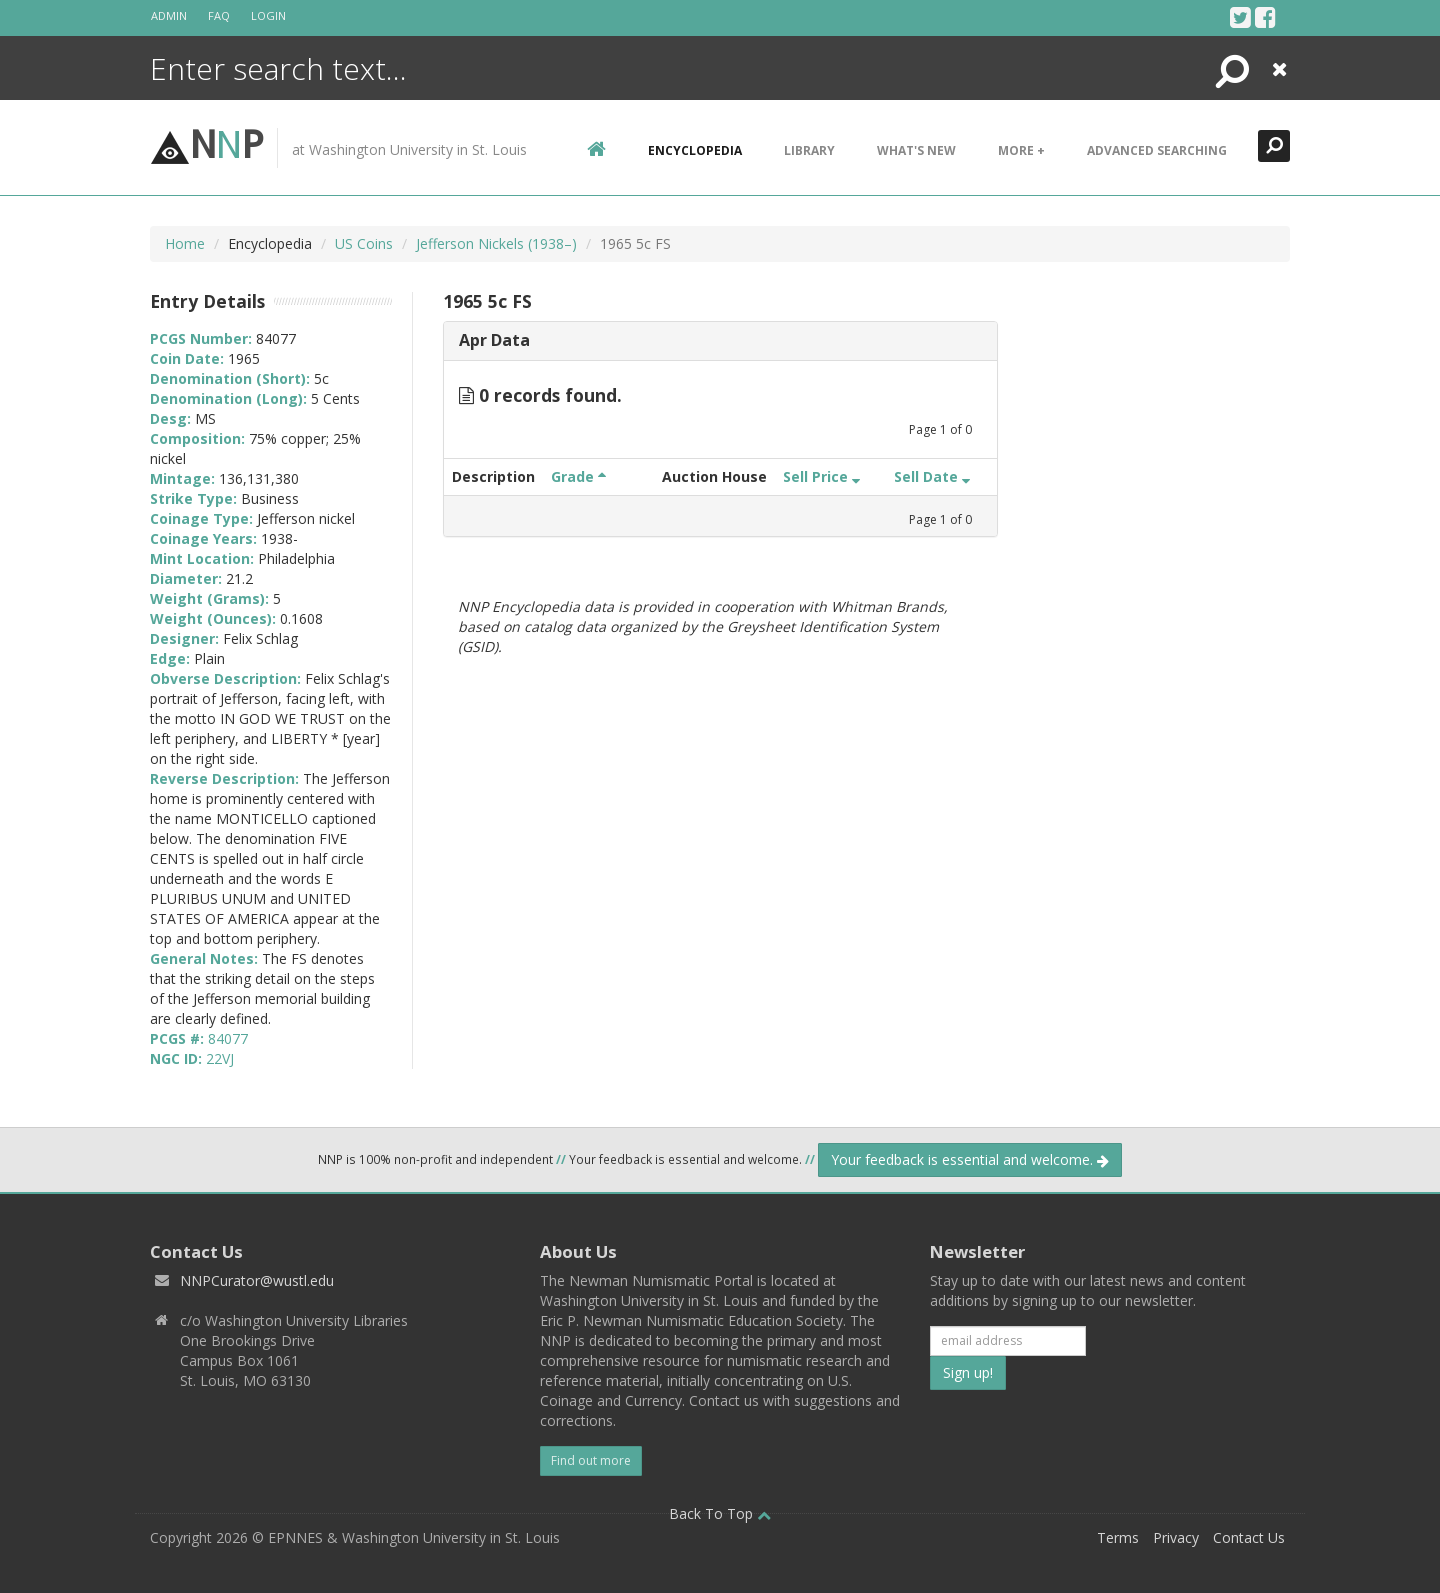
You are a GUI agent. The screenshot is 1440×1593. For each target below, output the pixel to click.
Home (185, 243)
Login (268, 15)
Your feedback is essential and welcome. (970, 1159)
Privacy (1176, 1537)
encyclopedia (695, 150)
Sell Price (821, 476)
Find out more (591, 1460)
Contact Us (1249, 1537)
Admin (169, 15)
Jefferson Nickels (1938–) (496, 243)
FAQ (219, 15)
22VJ (220, 1058)
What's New (916, 150)
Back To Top (720, 1513)
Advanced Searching (1157, 150)
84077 (228, 1038)
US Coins (364, 243)
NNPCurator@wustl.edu (257, 1280)
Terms (1118, 1537)
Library (809, 150)
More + (1021, 150)
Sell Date (932, 476)
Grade (578, 476)
